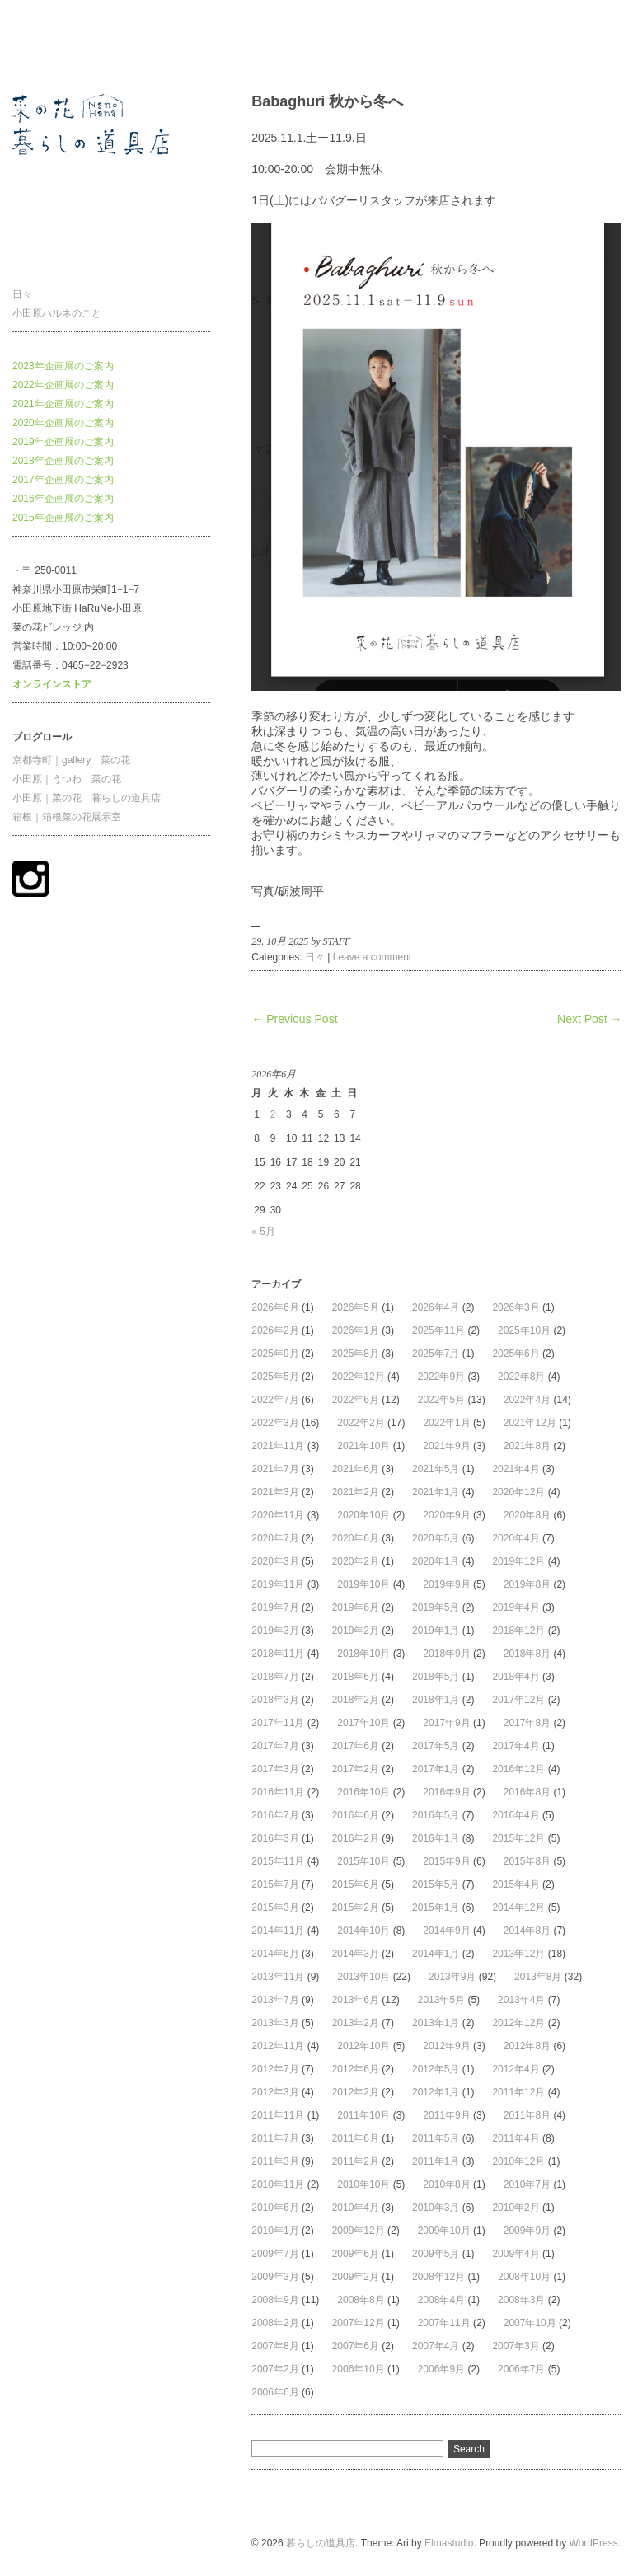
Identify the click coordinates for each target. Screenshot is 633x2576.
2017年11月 (277, 1723)
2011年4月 (515, 2138)
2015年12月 (518, 1838)
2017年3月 (274, 1769)
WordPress (594, 2543)
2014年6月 (274, 1953)
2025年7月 (435, 1353)
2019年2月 (355, 1630)
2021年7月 (274, 1469)
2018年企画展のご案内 (63, 461)
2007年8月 (274, 2346)
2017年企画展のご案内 (63, 480)
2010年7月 (527, 2184)
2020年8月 (527, 1515)
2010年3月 (435, 2207)
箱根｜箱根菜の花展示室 (66, 817)
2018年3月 (274, 1700)
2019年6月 (355, 1607)
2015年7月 (274, 1884)
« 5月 (263, 1231)
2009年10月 (444, 2230)
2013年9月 (452, 1976)
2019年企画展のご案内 (63, 442)
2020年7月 (274, 1538)
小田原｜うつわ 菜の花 (66, 779)
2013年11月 (277, 1976)
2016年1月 (435, 1838)
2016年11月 (277, 1792)
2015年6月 (355, 1884)
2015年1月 (435, 1907)
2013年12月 (518, 1953)
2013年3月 (274, 2023)
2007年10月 (530, 2323)
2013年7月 (274, 2000)
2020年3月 (274, 1561)
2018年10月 (363, 1653)
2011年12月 (518, 2092)
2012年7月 (274, 2069)
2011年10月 (363, 2115)
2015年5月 (435, 1884)
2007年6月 (355, 2346)
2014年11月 (277, 1930)
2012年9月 (446, 2046)
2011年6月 (355, 2138)
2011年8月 (527, 2115)
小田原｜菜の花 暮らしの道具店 (86, 798)
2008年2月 (274, 2323)
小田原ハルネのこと (56, 313)
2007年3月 (515, 2346)
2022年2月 (360, 1423)
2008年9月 (274, 2300)
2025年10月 (524, 1330)
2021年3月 (274, 1492)
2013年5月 (441, 2000)
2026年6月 (274, 1307)
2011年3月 (274, 2161)
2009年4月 (515, 2253)
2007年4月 (435, 2346)
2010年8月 (446, 2184)
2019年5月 (435, 1607)
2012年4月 (515, 2069)
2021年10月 (363, 1446)
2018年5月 (435, 1676)
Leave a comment (372, 957)
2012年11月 (277, 2046)
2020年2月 (355, 1561)
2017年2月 (355, 1769)
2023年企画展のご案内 (63, 366)
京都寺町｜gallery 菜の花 (71, 760)
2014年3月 (355, 1953)
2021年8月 (527, 1446)
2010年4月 (355, 2207)
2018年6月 (355, 1676)
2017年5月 (435, 1746)
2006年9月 (441, 2369)
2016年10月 (363, 1792)
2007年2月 (274, 2369)
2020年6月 (355, 1538)
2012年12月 (518, 2023)
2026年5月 (355, 1307)
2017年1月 (435, 1769)
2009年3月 (274, 2277)
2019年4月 (515, 1607)
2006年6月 (274, 2392)
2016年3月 (274, 1838)
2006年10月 (358, 2369)
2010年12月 (518, 2161)
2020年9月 (446, 1515)
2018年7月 (274, 1676)
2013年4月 (521, 2000)
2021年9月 (446, 1446)
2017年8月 (527, 1723)
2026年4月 (435, 1307)
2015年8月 (527, 1861)
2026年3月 (515, 1307)
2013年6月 (355, 2000)
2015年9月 (446, 1861)
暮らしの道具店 (47, 44)
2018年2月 (355, 1700)
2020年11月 (277, 1515)
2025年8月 (355, 1353)
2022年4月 (527, 1399)
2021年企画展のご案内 (63, 404)
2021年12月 (530, 1423)
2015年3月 (274, 1907)
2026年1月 (355, 1330)
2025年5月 (274, 1376)
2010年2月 (515, 2207)
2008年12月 (438, 2277)
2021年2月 (355, 1492)
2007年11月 (444, 2323)
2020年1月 (435, 1561)
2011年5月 (435, 2138)
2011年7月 (274, 2138)
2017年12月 (518, 1700)
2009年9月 (527, 2230)
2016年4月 (515, 1815)
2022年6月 (355, 1399)
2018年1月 (435, 1700)
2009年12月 (358, 2230)
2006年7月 (521, 2369)
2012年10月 (363, 2046)
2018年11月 (277, 1653)
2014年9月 (446, 1930)
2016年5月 (435, 1815)
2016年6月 (355, 1815)
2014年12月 (518, 1907)
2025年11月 (438, 1330)
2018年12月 (518, 1630)
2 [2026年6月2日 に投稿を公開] (273, 1114)
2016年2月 (355, 1838)
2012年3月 (274, 2092)
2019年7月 (274, 1607)
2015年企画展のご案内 (63, 517)
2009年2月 (355, 2277)
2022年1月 (446, 1423)
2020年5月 (435, 1538)
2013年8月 (537, 1976)
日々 (22, 294)
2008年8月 (360, 2300)
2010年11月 (277, 2184)
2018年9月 (446, 1653)
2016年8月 (527, 1792)
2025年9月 (274, 1353)
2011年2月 (355, 2161)
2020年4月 (515, 1538)
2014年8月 (527, 1930)
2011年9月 (446, 2115)
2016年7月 (274, 1815)
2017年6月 (355, 1746)
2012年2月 (355, 2092)
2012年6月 (355, 2069)
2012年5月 (435, 2069)
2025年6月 (515, 1353)
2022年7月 (274, 1399)
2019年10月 (363, 1584)
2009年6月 (355, 2253)
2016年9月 (446, 1792)
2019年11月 (277, 1584)
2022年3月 (274, 1423)
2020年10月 (363, 1515)
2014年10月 (363, 1930)
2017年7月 (274, 1746)
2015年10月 (363, 1861)
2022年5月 (441, 1399)
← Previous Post (294, 1018)
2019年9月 (446, 1584)
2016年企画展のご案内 (63, 498)
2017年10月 (363, 1723)
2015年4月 (515, 1884)
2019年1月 (435, 1630)
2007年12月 (358, 2323)
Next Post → (589, 1018)
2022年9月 (441, 1376)
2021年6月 (355, 1469)
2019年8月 (527, 1584)
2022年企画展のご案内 (63, 385)
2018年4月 (515, 1676)
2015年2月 (355, 1907)
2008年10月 (524, 2277)
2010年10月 (363, 2184)
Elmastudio (448, 2543)
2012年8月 (527, 2046)
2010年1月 (274, 2230)
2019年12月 (518, 1561)
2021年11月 (277, 1446)
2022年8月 (521, 1376)
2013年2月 (355, 2023)
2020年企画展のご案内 (63, 423)
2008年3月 (521, 2300)
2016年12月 (518, 1769)
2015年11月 (277, 1861)
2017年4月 (515, 1746)
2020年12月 (518, 1492)
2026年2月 (274, 1330)
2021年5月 (435, 1469)
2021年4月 (515, 1469)
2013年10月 (363, 1976)
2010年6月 (274, 2207)
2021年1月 (435, 1492)
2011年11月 (277, 2115)
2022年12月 (358, 1376)
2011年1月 (435, 2161)
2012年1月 (435, 2092)
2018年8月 (527, 1653)
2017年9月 (446, 1723)
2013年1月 (435, 2023)
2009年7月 (274, 2253)
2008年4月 (441, 2300)
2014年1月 (435, 1953)
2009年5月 (435, 2253)
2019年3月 (274, 1630)
